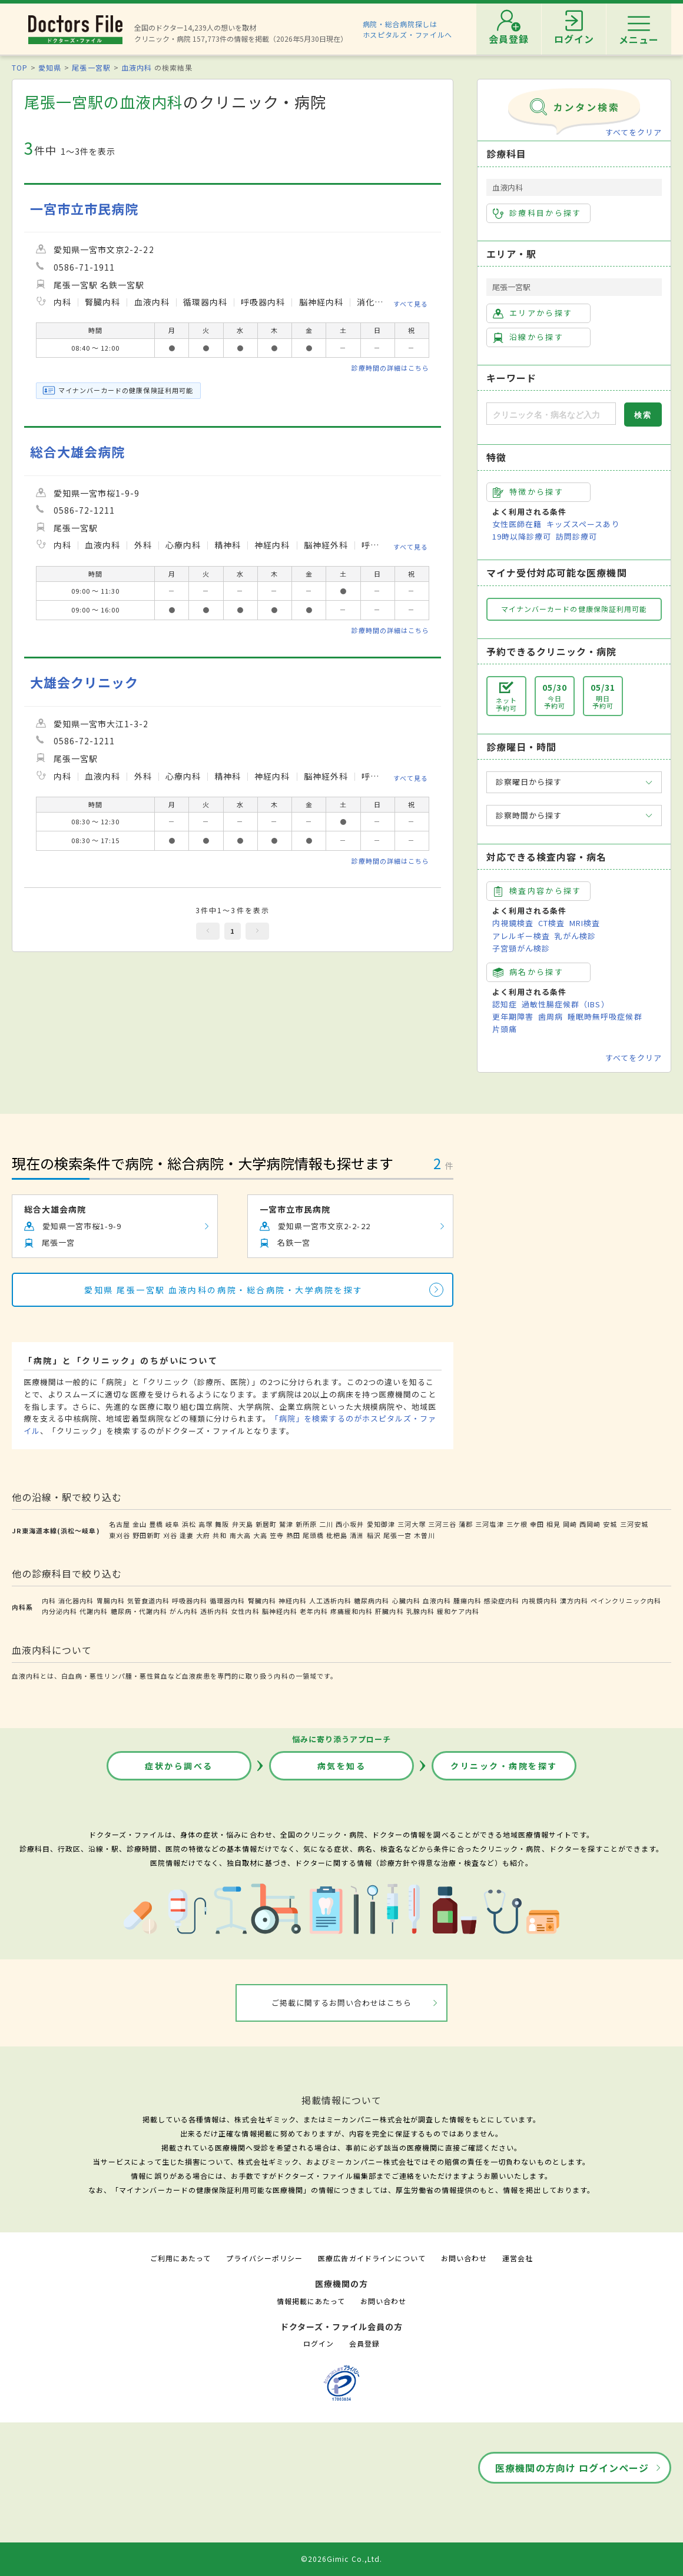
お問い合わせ (464, 2258)
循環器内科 (227, 1600)
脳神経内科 (279, 1611)
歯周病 (550, 1016)
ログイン (318, 2343)
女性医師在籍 (517, 524)
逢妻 (187, 1535)
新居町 (266, 1524)
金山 (139, 1524)
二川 (326, 1524)
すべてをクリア (633, 132)
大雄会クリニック (84, 682)
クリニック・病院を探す (504, 1766)
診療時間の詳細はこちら (390, 367)
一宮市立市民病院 (84, 208)
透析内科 (214, 1611)
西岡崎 (590, 1524)
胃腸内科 (111, 1600)
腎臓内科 (262, 1600)
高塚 (205, 1524)
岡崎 (570, 1524)
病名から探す (528, 972)
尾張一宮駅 (91, 67)
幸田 (537, 1524)
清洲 (357, 1535)
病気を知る (341, 1766)
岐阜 (172, 1524)
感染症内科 (501, 1600)
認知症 (504, 1004)
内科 (49, 1600)
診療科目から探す (537, 213)
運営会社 (517, 2258)
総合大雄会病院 (77, 451)
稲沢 (374, 1535)
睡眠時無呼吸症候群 (605, 1016)
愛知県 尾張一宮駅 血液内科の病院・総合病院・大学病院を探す (223, 1290)
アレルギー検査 (521, 935)
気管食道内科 (148, 1600)
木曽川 (424, 1535)
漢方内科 (574, 1600)
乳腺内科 (420, 1611)
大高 (260, 1535)
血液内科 (136, 67)
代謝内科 (93, 1611)
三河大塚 (411, 1524)
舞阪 (222, 1524)
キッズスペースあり (582, 524)
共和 (220, 1535)
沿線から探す (528, 337)
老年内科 (314, 1611)
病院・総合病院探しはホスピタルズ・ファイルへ (408, 29)
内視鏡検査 (512, 922)
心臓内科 (406, 1600)
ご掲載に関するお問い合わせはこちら (341, 2002)
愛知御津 (381, 1524)
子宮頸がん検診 (521, 948)
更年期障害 (512, 1016)
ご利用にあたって (180, 2258)
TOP (20, 67)
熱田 (293, 1535)
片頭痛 (504, 1028)
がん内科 (184, 1611)
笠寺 (277, 1535)
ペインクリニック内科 (626, 1600)
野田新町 (146, 1535)
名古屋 (119, 1524)
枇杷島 (336, 1535)
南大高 (240, 1535)
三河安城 (634, 1524)
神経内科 (292, 1600)
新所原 (306, 1524)
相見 (553, 1524)
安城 (610, 1524)
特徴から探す (528, 492)
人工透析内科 (330, 1600)
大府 (203, 1535)
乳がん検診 (575, 935)
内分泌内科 (59, 1611)
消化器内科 (76, 1600)
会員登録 (364, 2343)
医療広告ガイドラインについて (372, 2258)
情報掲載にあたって (311, 2301)
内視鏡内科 (539, 1600)
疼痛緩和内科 (351, 1611)
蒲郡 (466, 1524)
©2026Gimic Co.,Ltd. (341, 2559)
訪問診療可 (576, 536)
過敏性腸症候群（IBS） (565, 1004)
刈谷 (170, 1535)
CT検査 (551, 922)
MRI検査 (584, 922)
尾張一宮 (397, 1535)
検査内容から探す (537, 891)
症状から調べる (179, 1766)
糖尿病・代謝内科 (139, 1611)
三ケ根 (517, 1524)
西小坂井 (350, 1524)
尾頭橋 (313, 1535)
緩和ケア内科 (458, 1611)
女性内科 (245, 1611)
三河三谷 (442, 1524)
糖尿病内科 (371, 1600)
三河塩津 (489, 1524)
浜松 (189, 1524)
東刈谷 (119, 1535)
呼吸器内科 (189, 1600)
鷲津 (286, 1524)
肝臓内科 (389, 1611)
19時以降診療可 (521, 536)
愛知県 (49, 67)
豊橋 (156, 1524)
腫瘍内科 (467, 1600)
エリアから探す (532, 313)
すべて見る (410, 303)
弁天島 (242, 1524)
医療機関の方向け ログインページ (572, 2468)
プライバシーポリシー (264, 2258)
